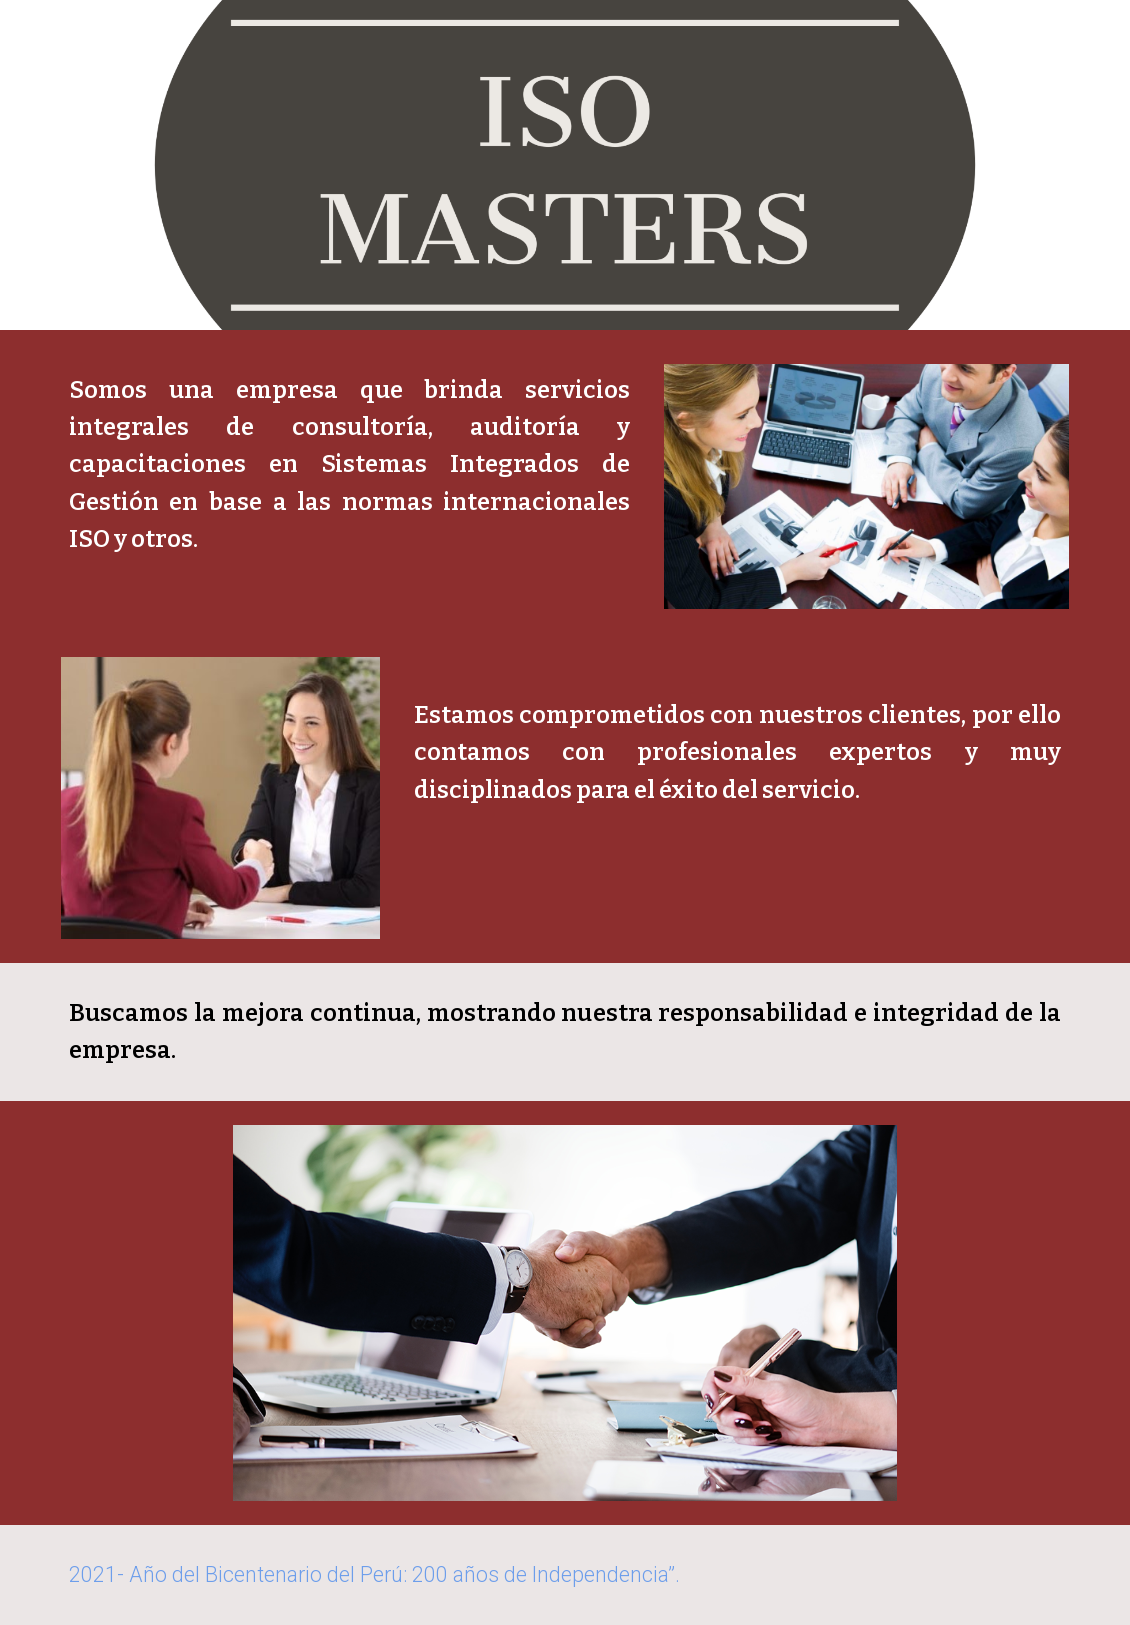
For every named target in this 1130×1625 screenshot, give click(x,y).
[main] (349, 465)
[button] (1106, 28)
